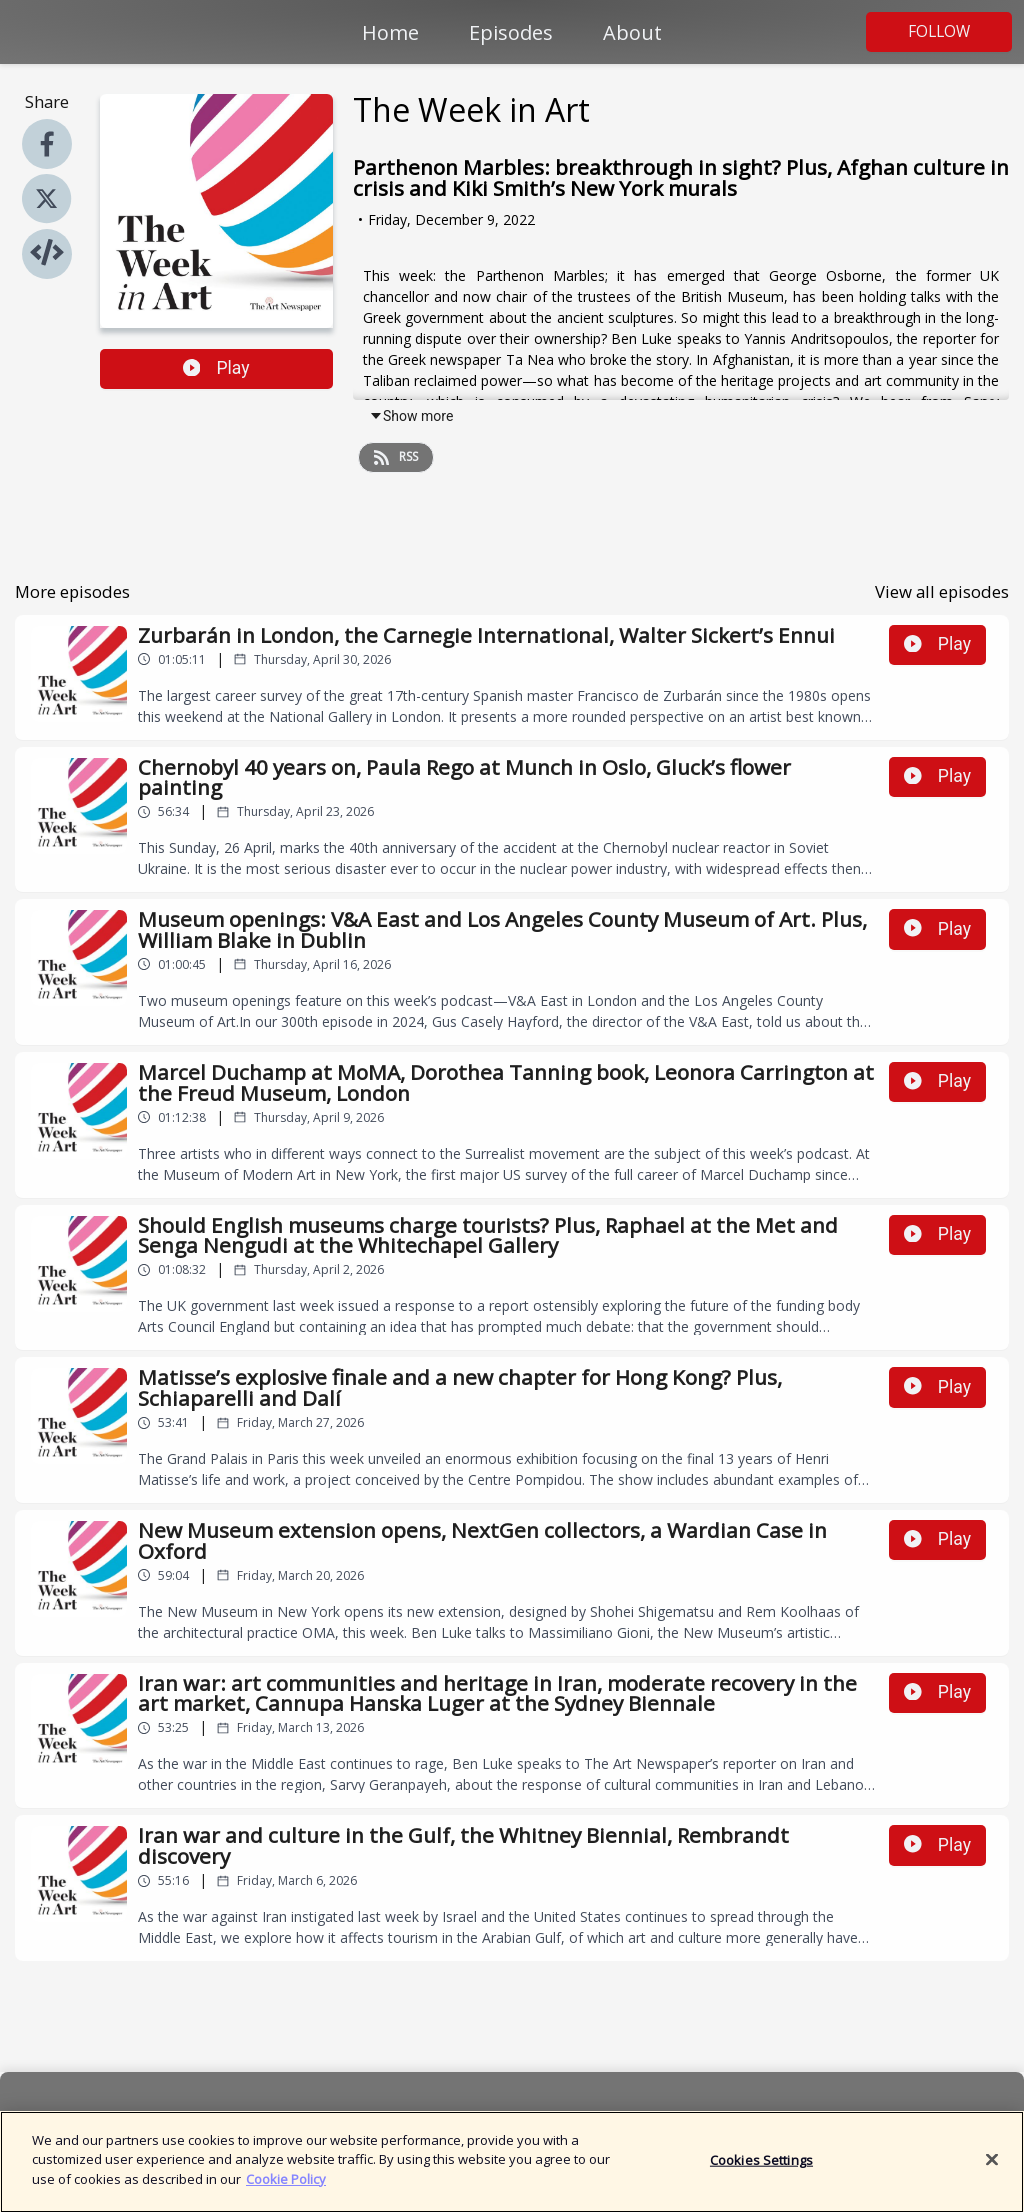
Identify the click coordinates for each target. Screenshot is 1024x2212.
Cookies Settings (761, 2170)
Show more (411, 416)
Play (216, 368)
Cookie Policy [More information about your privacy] (286, 2190)
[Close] (992, 2170)
